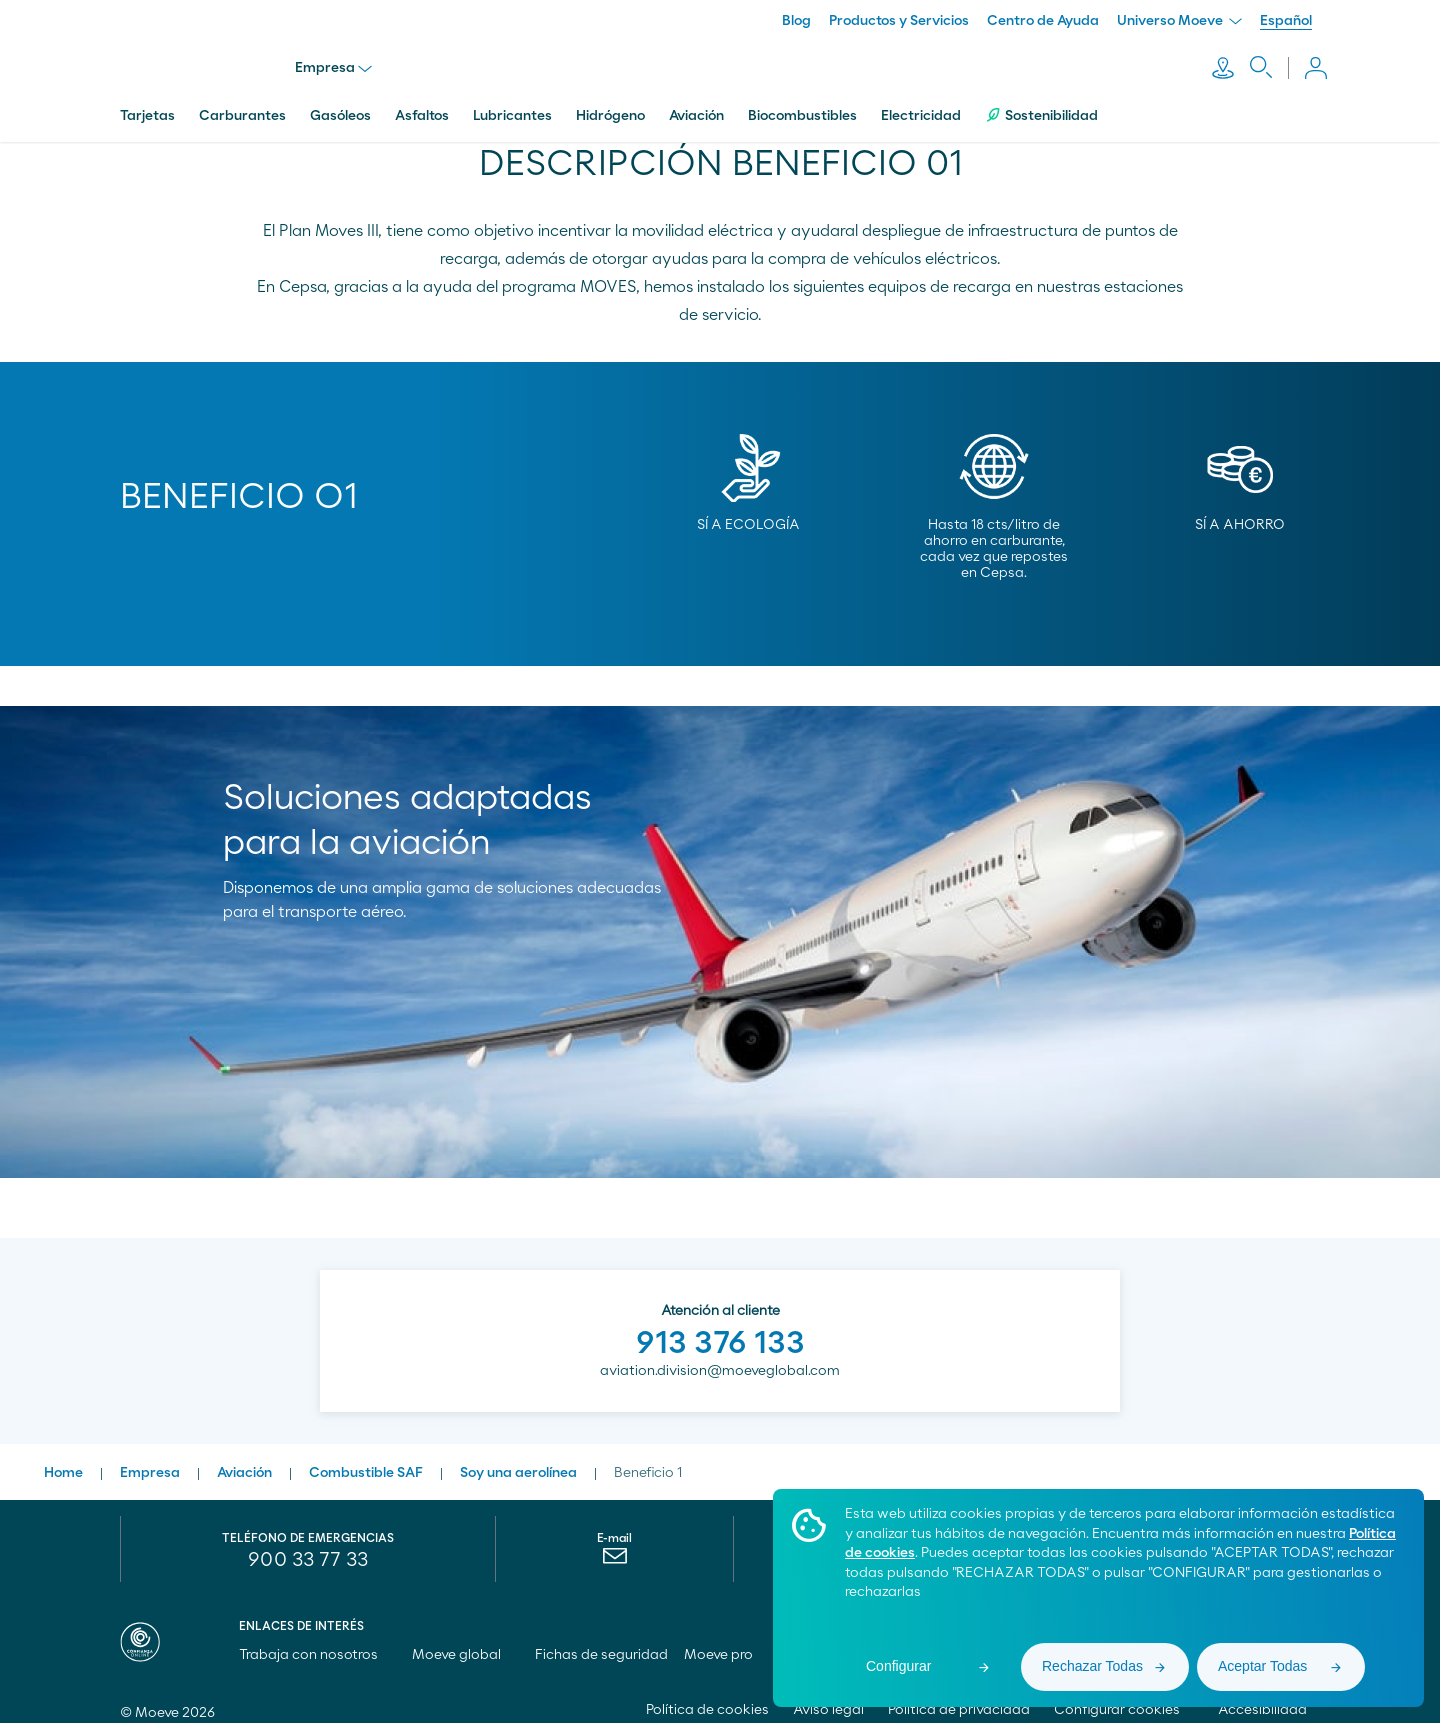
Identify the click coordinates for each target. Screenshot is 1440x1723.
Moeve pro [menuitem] (727, 1642)
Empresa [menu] (338, 62)
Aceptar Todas (1262, 1666)
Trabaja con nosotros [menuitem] (317, 1642)
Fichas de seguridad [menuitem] (601, 1642)
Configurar (898, 1666)
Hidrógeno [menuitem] (610, 103)
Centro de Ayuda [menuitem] (1043, 21)
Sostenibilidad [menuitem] (1041, 102)
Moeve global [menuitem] (465, 1642)
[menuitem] (614, 1548)
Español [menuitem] (1286, 21)
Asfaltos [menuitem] (422, 103)
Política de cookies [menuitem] (707, 1697)
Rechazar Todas (1092, 1666)
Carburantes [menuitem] (242, 103)
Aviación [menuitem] (696, 103)
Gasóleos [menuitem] (340, 103)
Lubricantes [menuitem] (512, 103)
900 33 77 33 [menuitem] (308, 1547)
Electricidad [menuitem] (921, 103)
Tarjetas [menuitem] (147, 103)
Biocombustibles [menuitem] (802, 103)
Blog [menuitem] (796, 21)
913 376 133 (720, 1330)
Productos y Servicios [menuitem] (899, 21)
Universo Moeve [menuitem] (1179, 21)
